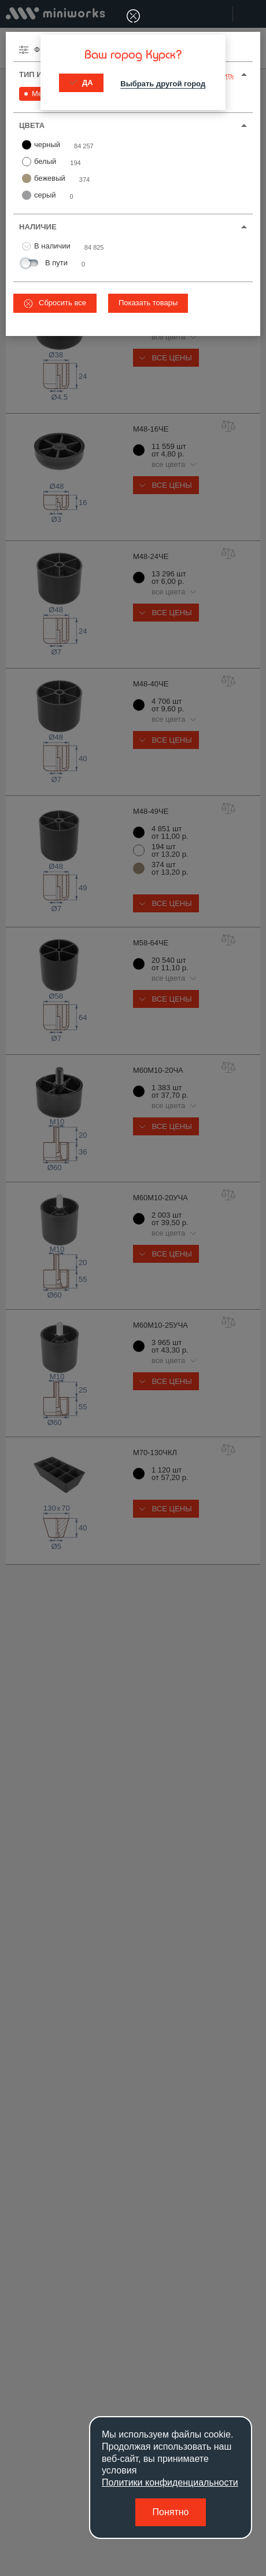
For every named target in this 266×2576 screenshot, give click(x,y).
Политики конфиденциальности (170, 2482)
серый (39, 195)
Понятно (171, 2512)
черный (41, 144)
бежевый (43, 178)
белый (39, 161)
